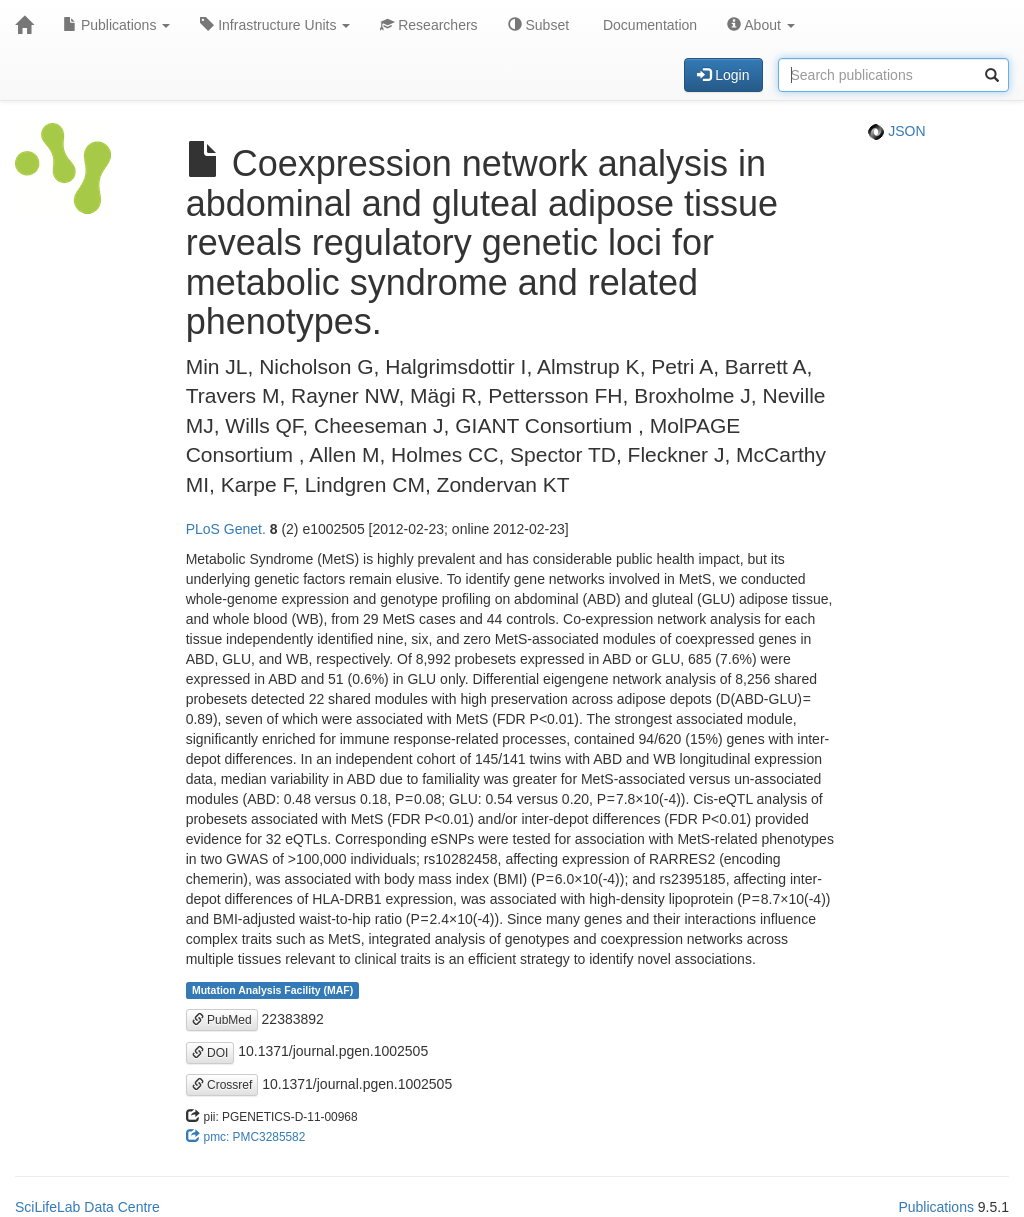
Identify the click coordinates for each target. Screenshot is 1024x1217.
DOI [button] (210, 1053)
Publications (116, 25)
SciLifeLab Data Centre (87, 1207)
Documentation (648, 25)
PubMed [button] (222, 1020)
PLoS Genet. (226, 529)
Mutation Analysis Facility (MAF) (272, 990)
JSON (896, 131)
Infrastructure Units (275, 25)
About (761, 25)
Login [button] (723, 75)
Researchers (428, 25)
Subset (538, 25)
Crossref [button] (222, 1085)
